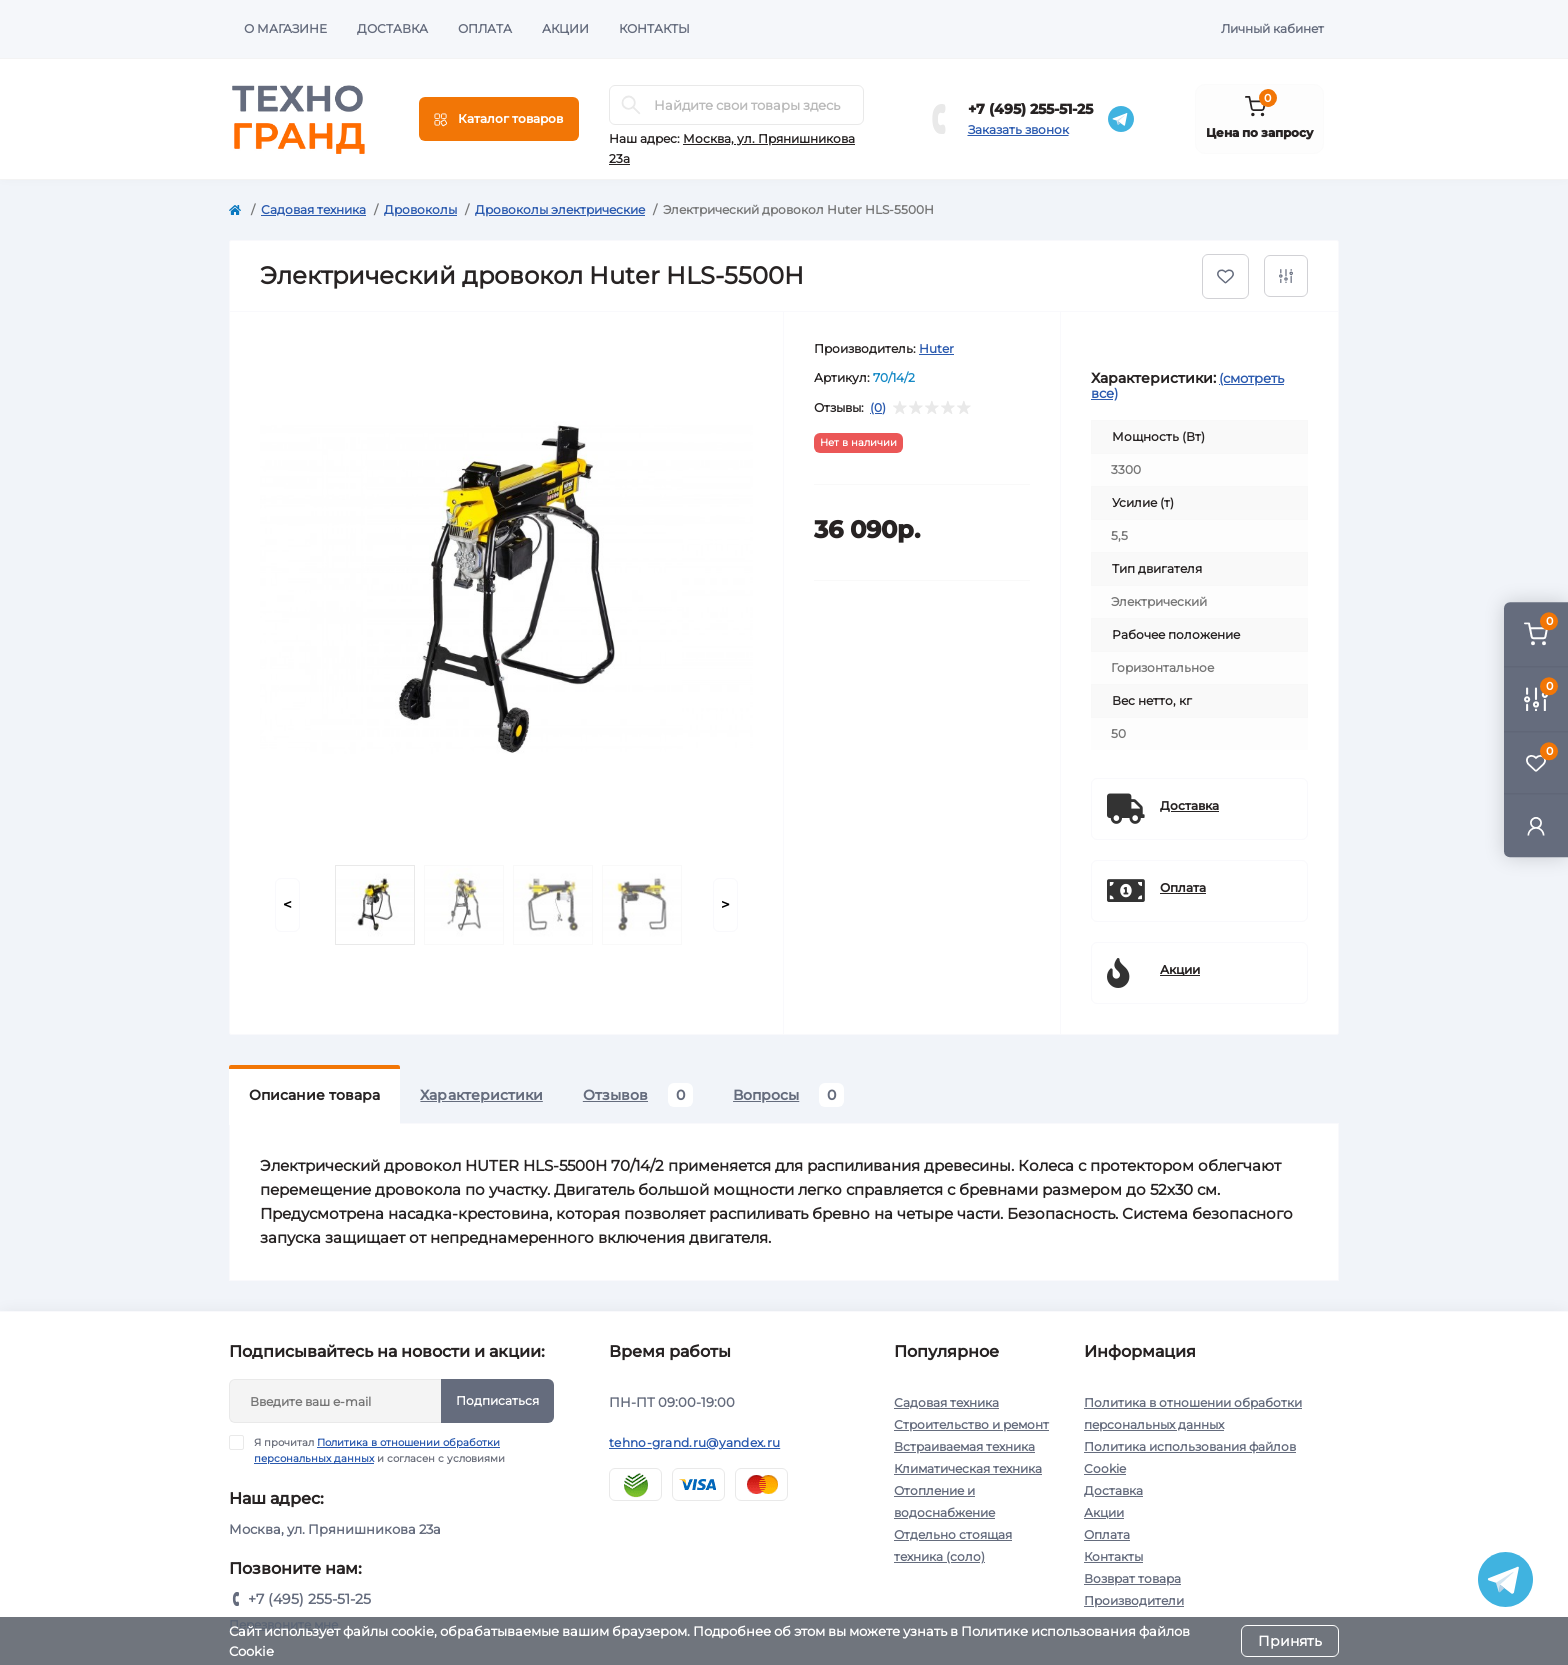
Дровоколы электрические (560, 209)
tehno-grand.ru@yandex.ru (694, 1442)
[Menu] (499, 119)
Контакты (654, 28)
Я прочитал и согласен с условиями (379, 1450)
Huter (936, 348)
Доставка (392, 28)
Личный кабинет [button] (1272, 28)
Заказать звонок (1018, 129)
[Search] (631, 105)
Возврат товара (1132, 1578)
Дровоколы (420, 209)
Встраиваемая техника (964, 1446)
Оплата (485, 28)
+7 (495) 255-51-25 (1030, 109)
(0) (878, 408)
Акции (565, 28)
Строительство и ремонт (971, 1424)
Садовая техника (313, 209)
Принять (1290, 1641)
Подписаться (497, 1400)
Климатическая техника (968, 1468)
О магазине (285, 28)
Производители (1134, 1600)
